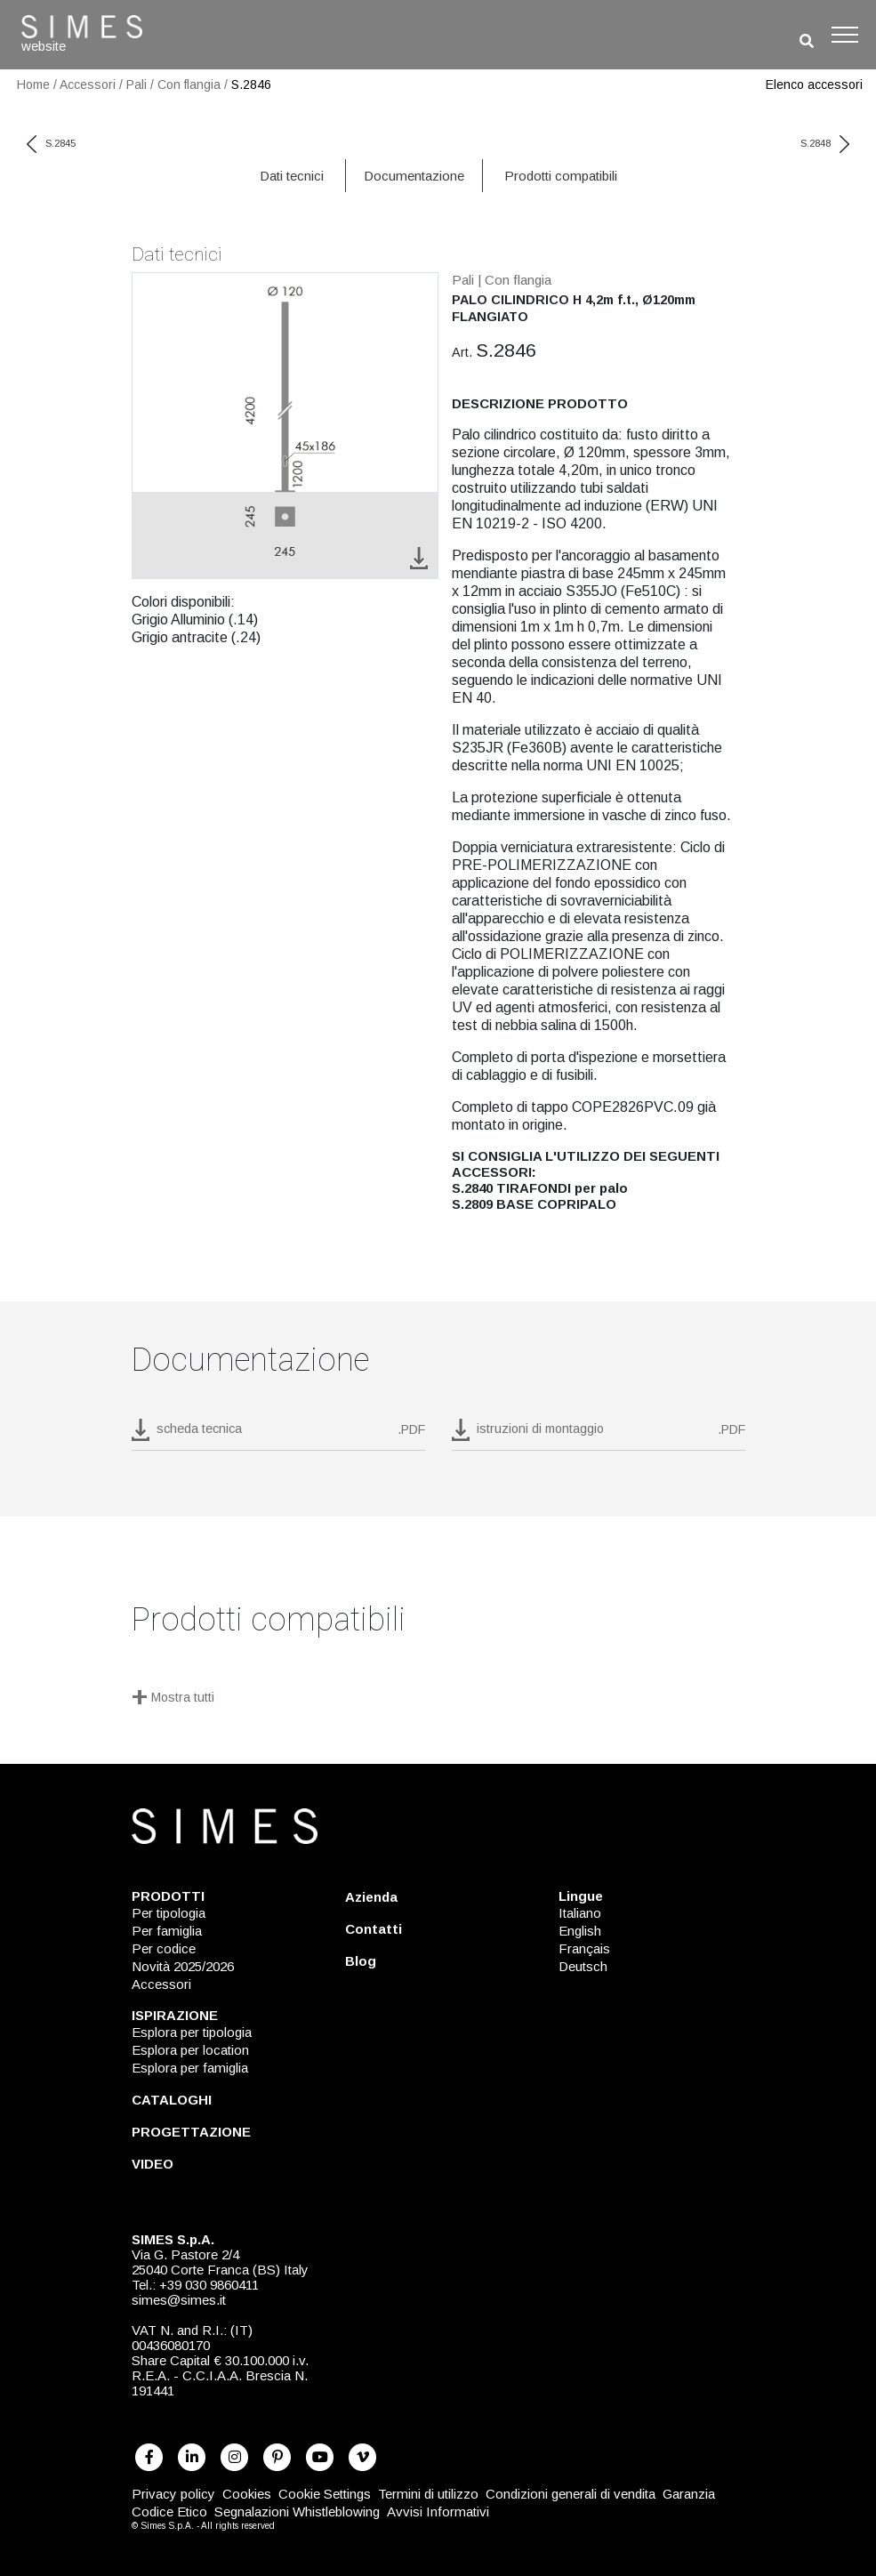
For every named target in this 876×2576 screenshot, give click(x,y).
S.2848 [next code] (824, 143)
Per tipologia (168, 1912)
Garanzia (689, 2493)
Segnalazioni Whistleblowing (297, 2511)
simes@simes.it (179, 2299)
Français (584, 1948)
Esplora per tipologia (192, 2032)
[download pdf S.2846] (278, 1435)
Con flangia (189, 84)
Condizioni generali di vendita (570, 2493)
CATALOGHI (172, 2099)
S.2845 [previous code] (51, 143)
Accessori (88, 84)
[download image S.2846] (419, 557)
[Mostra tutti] (438, 1699)
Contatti (373, 1928)
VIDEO (152, 2163)
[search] (807, 41)
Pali (136, 84)
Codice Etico (169, 2511)
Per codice (164, 1948)
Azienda (371, 1896)
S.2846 (251, 84)
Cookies (246, 2493)
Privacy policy (173, 2493)
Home (33, 84)
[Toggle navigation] (845, 35)
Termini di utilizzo (428, 2493)
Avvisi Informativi (438, 2511)
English (580, 1930)
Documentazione (414, 175)
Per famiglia (167, 1930)
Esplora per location (190, 2049)
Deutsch (583, 1966)
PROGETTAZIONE (191, 2131)
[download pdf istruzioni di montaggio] (598, 1435)
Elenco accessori (814, 84)
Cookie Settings (324, 2493)
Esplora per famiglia (190, 2067)
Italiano (580, 1912)
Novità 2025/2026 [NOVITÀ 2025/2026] (183, 1966)
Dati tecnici (292, 175)
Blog (360, 1960)
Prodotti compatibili (560, 175)
